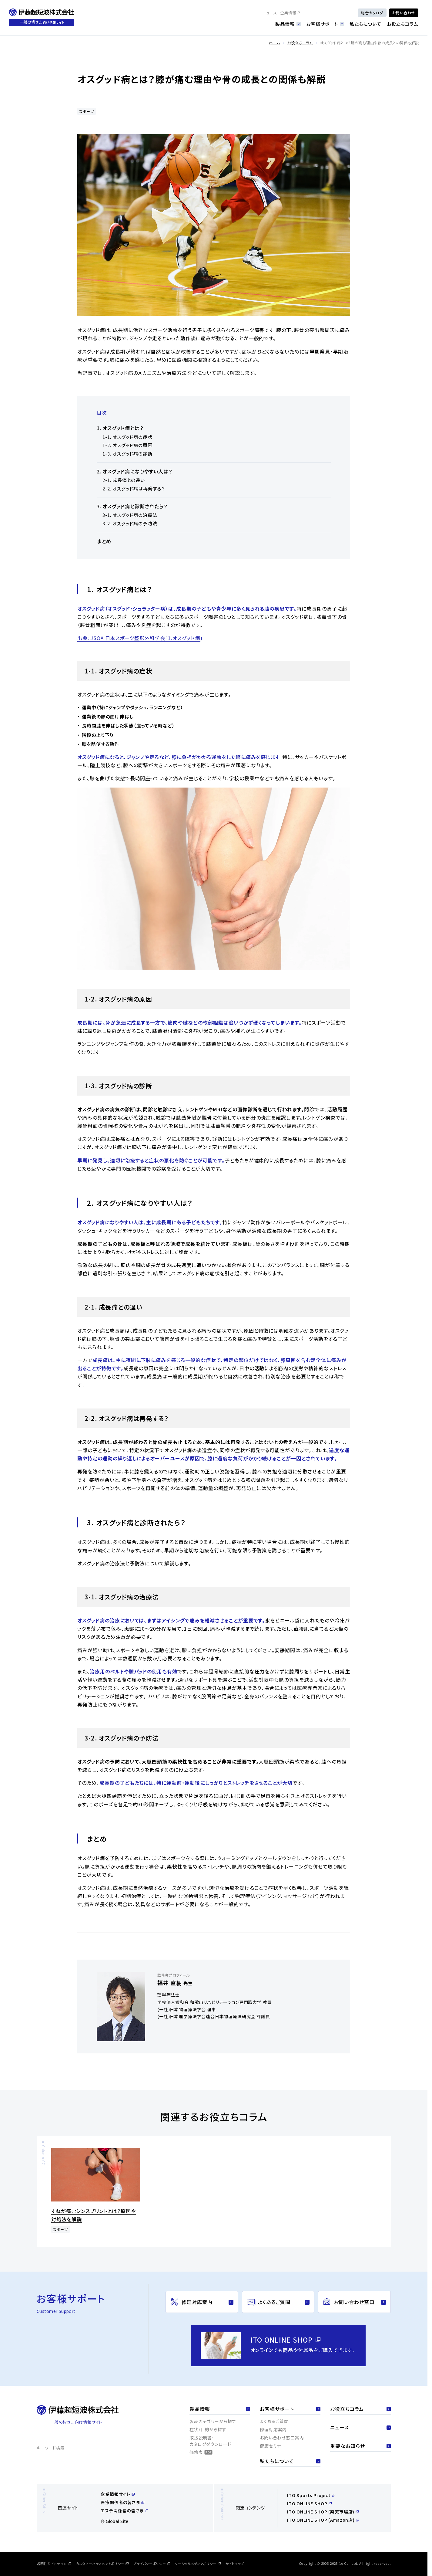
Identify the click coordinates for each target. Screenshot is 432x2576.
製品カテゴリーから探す (212, 2421)
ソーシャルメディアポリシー (198, 2563)
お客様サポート (325, 24)
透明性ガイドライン (54, 2563)
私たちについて (365, 24)
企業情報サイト (118, 2494)
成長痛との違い (128, 480)
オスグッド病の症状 (132, 437)
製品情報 (288, 24)
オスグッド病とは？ (122, 428)
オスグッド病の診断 (132, 453)
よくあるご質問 (274, 2421)
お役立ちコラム (402, 24)
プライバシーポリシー (151, 2563)
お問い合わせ (403, 12)
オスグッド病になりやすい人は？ (137, 471)
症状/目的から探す (207, 2429)
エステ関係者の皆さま (124, 2510)
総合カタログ (372, 12)
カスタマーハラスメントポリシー (102, 2563)
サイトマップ (235, 2563)
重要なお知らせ (360, 2445)
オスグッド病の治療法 (134, 515)
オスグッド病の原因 (132, 445)
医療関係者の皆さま (122, 2502)
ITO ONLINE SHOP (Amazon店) (323, 2520)
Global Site (115, 2521)
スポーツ (86, 111)
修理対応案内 (273, 2429)
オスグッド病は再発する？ (138, 488)
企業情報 (290, 12)
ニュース (270, 12)
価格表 (201, 2452)
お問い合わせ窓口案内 (282, 2438)
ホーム (274, 42)
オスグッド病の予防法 (134, 523)
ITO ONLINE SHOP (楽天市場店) (323, 2512)
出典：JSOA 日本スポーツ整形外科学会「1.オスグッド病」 (140, 638)
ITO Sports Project (311, 2495)
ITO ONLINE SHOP (309, 2503)
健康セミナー (273, 2446)
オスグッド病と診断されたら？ (134, 506)
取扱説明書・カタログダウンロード (210, 2441)
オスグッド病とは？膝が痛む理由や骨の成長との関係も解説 (369, 42)
